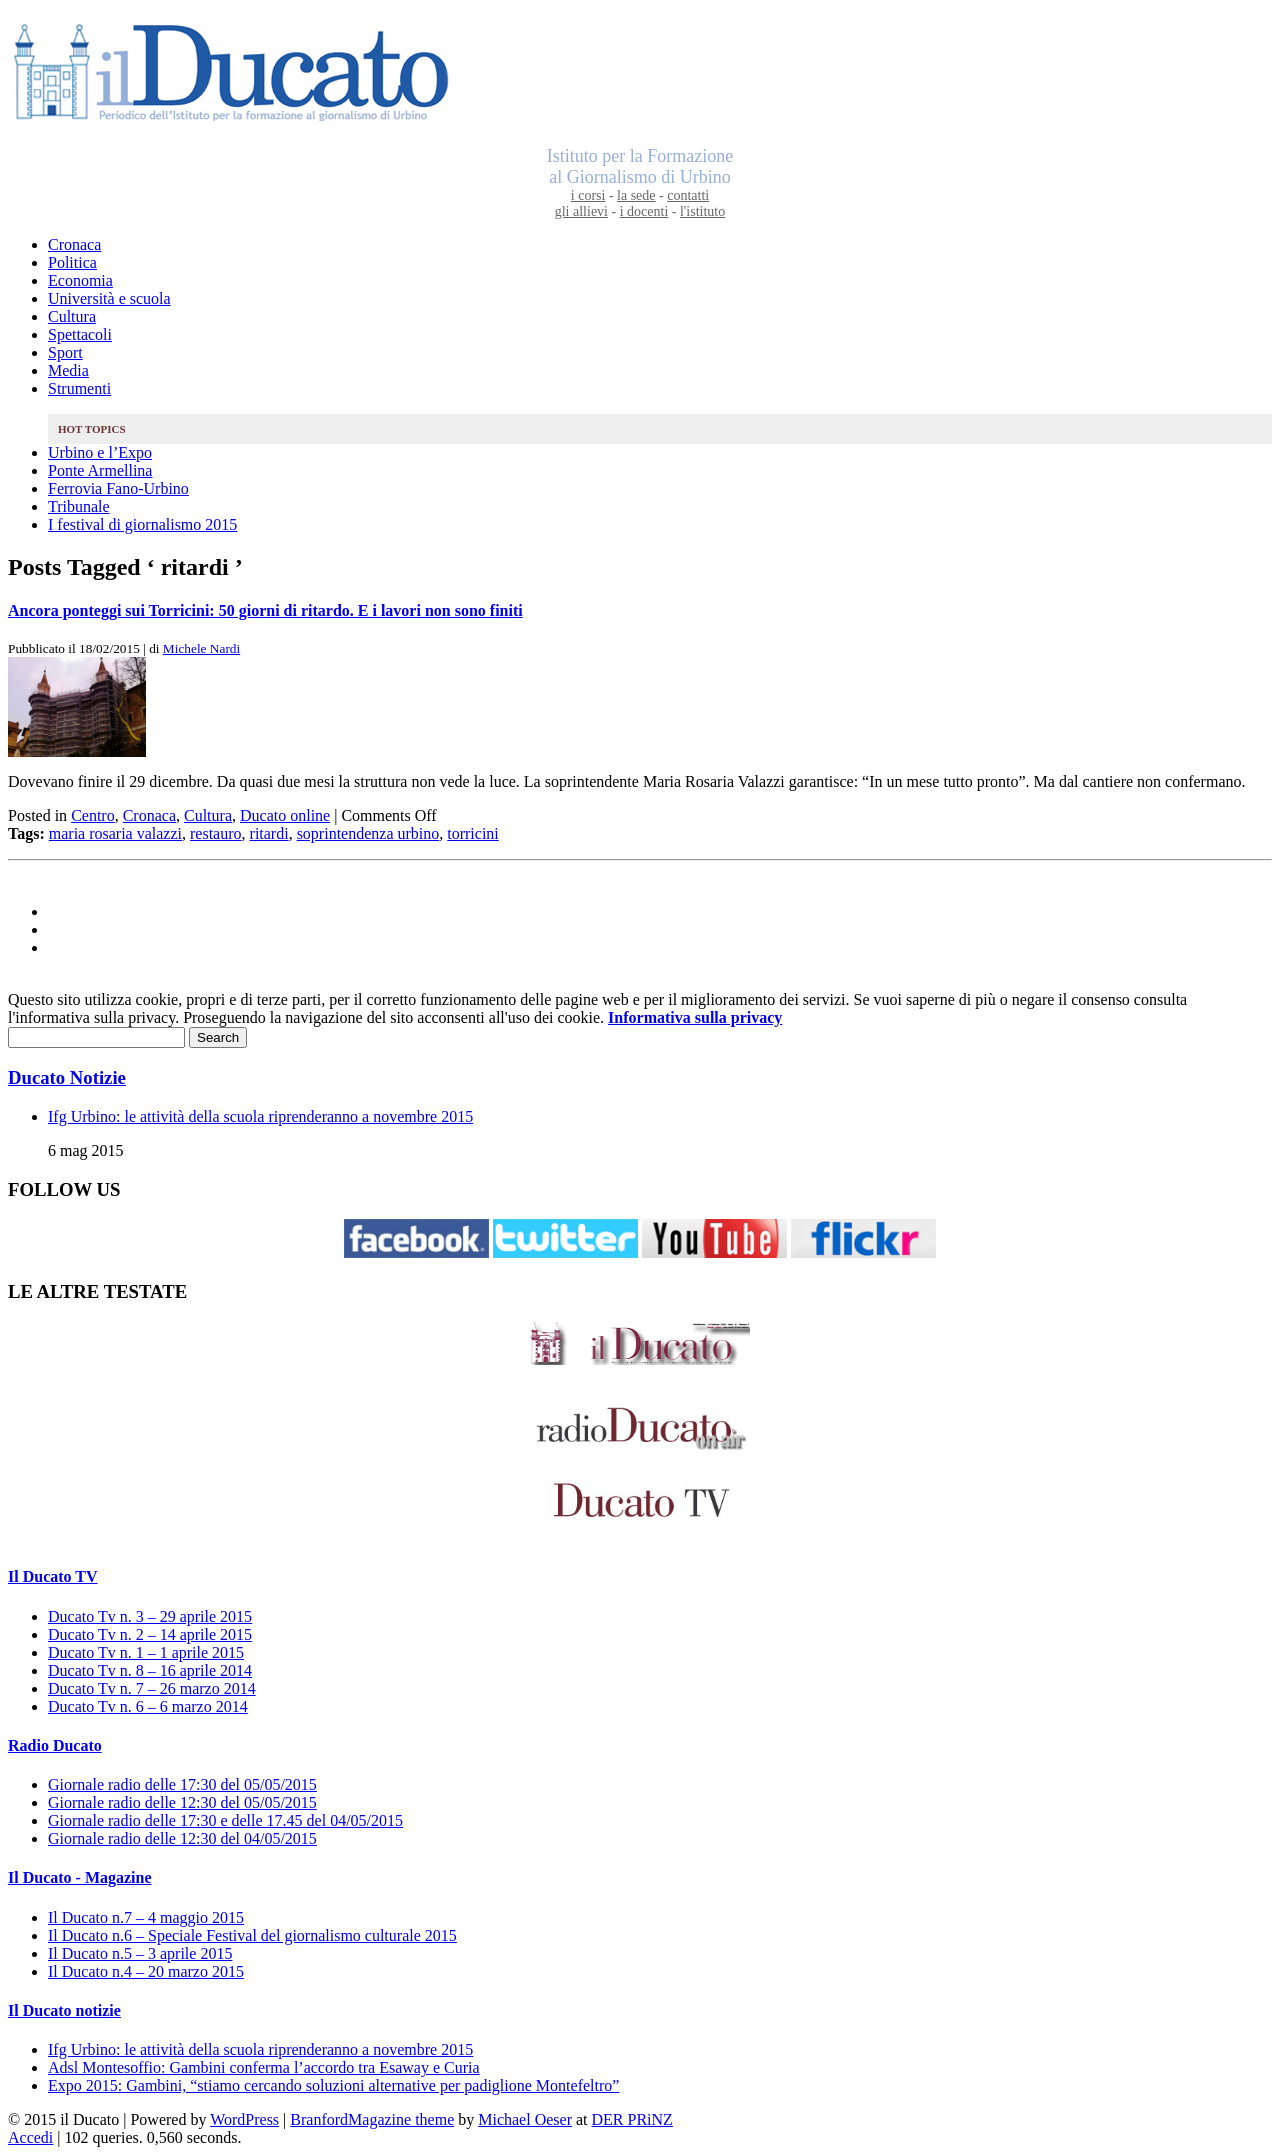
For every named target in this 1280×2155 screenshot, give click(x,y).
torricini (473, 833)
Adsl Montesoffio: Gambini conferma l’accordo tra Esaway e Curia (264, 2067)
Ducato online (285, 815)
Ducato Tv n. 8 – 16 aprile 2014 (150, 1670)
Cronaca (74, 244)
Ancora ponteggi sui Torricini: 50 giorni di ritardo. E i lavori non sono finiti (265, 610)
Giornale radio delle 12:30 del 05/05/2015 (182, 1802)
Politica (72, 262)
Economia (80, 280)
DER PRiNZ (632, 2119)
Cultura (72, 316)
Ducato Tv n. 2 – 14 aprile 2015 (150, 1634)
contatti (688, 195)
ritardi (269, 833)
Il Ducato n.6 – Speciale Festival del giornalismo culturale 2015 (252, 1935)
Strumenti (79, 388)
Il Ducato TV (53, 1576)
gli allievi (581, 211)
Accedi (30, 2137)
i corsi (588, 195)
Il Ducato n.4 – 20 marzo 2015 (146, 1971)
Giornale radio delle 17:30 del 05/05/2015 (182, 1784)
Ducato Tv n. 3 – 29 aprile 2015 (150, 1616)
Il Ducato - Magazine (80, 1877)
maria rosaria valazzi (115, 833)
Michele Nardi (201, 648)
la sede (636, 195)
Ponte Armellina (100, 470)
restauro (216, 833)
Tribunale (79, 506)
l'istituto (702, 211)
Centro (93, 815)
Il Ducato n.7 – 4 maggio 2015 (146, 1917)
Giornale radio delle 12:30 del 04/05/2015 (182, 1838)
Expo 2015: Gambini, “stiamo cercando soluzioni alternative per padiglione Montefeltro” (333, 2085)
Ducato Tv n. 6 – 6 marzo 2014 (148, 1706)
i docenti (644, 211)
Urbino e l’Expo (100, 452)
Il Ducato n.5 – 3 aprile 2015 (140, 1953)
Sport (65, 352)
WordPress (244, 2119)
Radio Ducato (55, 1745)
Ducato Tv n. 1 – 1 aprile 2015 (146, 1652)
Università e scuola (109, 298)
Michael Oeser (525, 2119)
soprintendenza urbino (368, 833)
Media (68, 370)
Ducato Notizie (67, 1077)
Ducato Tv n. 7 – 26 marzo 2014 (152, 1688)
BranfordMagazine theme (372, 2119)
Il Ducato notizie (64, 2010)
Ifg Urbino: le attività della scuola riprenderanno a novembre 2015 (260, 1116)
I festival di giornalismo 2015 (142, 524)
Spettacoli (80, 334)
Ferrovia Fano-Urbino (118, 488)
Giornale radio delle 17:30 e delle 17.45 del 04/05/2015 (225, 1820)
